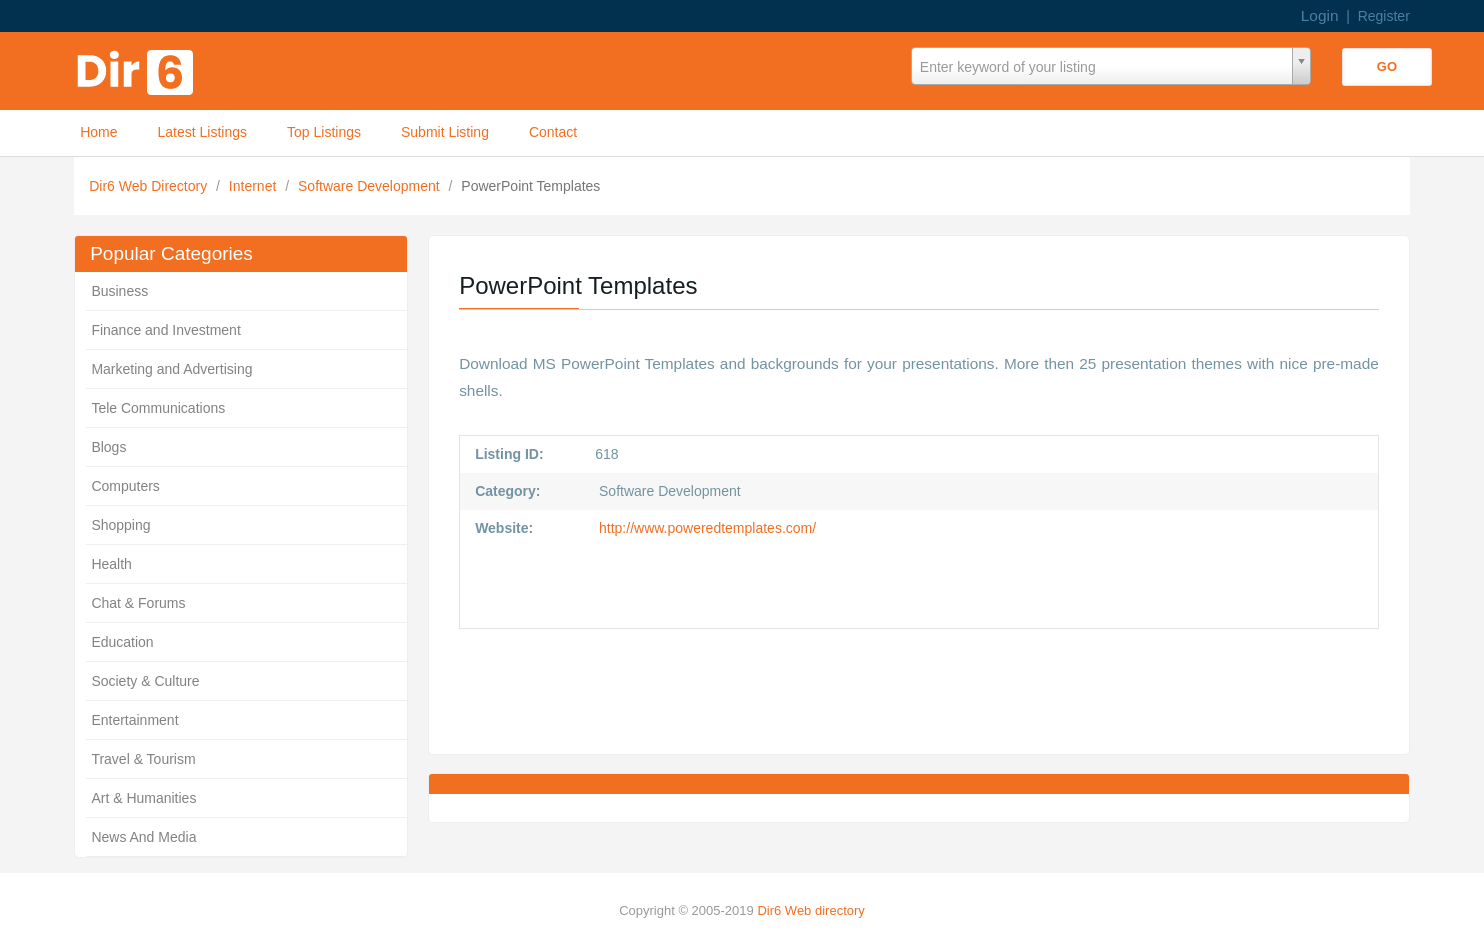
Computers (125, 486)
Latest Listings (203, 132)
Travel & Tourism (143, 759)
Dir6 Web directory (810, 910)
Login (1320, 15)
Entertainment (134, 720)
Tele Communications (158, 408)
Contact (553, 132)
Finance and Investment (165, 330)
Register (1384, 16)
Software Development (371, 186)
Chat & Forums (138, 603)
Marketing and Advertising (171, 369)
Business (119, 291)
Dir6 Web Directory (150, 186)
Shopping (120, 525)
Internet (254, 186)
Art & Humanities (143, 798)
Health (111, 564)
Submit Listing (445, 132)
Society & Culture (145, 681)
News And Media (143, 837)
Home (98, 132)
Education (122, 642)
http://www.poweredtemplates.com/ (705, 528)
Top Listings (324, 132)
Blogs (108, 447)
